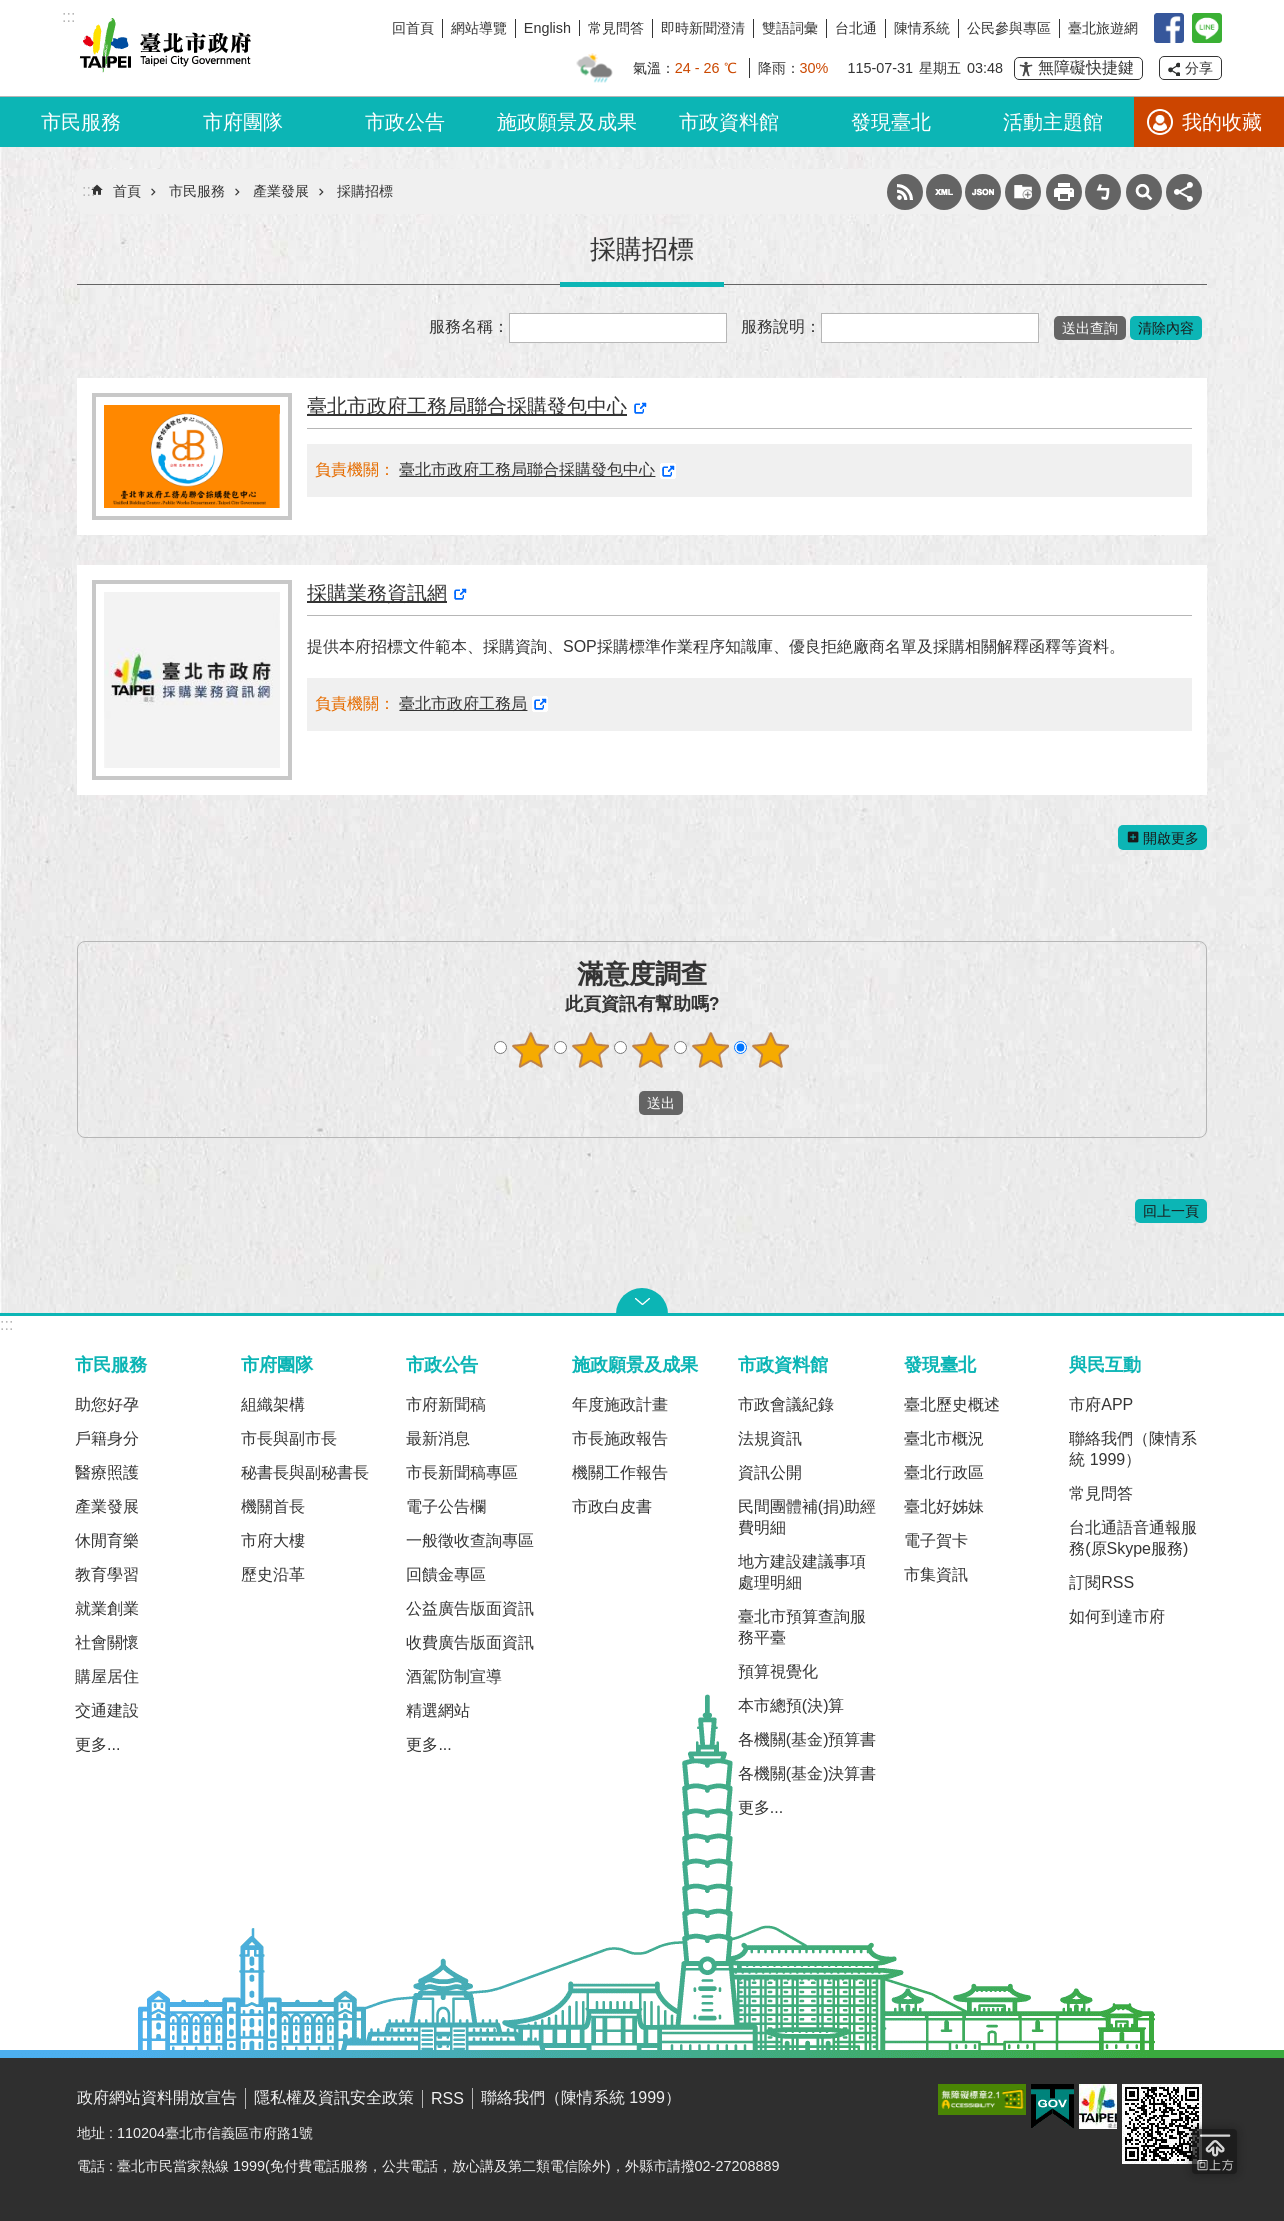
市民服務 (81, 122)
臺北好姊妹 (944, 1506)
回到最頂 (1214, 2151)
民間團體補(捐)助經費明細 (807, 1517)
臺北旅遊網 (1103, 28)
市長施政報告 (620, 1438)
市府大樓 (273, 1540)
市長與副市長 (289, 1438)
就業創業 (107, 1608)
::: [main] (88, 190)
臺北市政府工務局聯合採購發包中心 (467, 406)
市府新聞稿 (446, 1404)
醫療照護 (107, 1472)
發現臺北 (891, 122)
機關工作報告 (620, 1472)
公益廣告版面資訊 (470, 1608)
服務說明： (781, 326)
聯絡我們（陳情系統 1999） (1133, 1449)
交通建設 (107, 1710)
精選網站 (438, 1710)
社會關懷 (107, 1642)
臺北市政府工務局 (463, 703)
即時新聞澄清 (703, 28)
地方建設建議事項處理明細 (802, 1572)
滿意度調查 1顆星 (531, 1050)
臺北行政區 (944, 1472)
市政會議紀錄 (786, 1404)
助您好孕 (107, 1404)
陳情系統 (922, 28)
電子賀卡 (936, 1540)
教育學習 (107, 1574)
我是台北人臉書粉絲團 (1169, 28)
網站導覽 (479, 28)
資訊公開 (770, 1472)
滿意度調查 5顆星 (771, 1050)
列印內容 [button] (1064, 192)
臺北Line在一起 (1207, 28)
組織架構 (273, 1404)
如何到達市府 (1117, 1616)
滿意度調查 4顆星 (711, 1050)
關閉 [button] (642, 1301)
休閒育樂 (107, 1540)
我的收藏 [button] (1222, 122)
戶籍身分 (107, 1438)
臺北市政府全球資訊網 (162, 48)
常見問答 (616, 28)
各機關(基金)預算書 (807, 1739)
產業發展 (281, 191)
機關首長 (273, 1506)
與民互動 (1105, 1364)
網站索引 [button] (1144, 192)
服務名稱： (469, 326)
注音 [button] (1103, 192)
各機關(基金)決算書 (807, 1773)
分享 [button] (1199, 68)
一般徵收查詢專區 (470, 1540)
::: (6, 1324)
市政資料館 (729, 122)
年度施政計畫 (620, 1404)
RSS (905, 192)
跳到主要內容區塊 (10, 10)
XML (944, 192)
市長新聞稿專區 (462, 1472)
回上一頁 (1171, 1211)
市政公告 (405, 122)
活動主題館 (1053, 122)
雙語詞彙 (790, 28)
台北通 (856, 28)
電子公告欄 (446, 1506)
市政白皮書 (612, 1506)
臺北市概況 (944, 1438)
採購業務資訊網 (377, 593)
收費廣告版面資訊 (470, 1642)
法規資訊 (770, 1438)
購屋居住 (107, 1676)
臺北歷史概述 (952, 1404)
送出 (620, 1103)
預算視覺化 (778, 1671)
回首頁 (413, 28)
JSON (983, 192)
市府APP (1101, 1404)
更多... (97, 1744)
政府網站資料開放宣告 (157, 2097)
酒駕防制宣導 (454, 1676)
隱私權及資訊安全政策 (334, 2097)
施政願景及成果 (567, 122)
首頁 (127, 191)
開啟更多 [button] (1171, 838)
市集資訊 (936, 1574)
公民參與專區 (1009, 28)
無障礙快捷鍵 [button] (1086, 67)
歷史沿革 (273, 1574)
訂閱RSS (1101, 1582)
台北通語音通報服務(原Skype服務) (1133, 1538)
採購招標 (365, 191)
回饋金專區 (446, 1574)
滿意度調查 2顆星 (591, 1050)
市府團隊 (243, 122)
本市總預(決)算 (791, 1705)
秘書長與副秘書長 (305, 1472)
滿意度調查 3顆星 (651, 1050)
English (547, 28)
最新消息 (438, 1438)
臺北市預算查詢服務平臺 (802, 1627)
